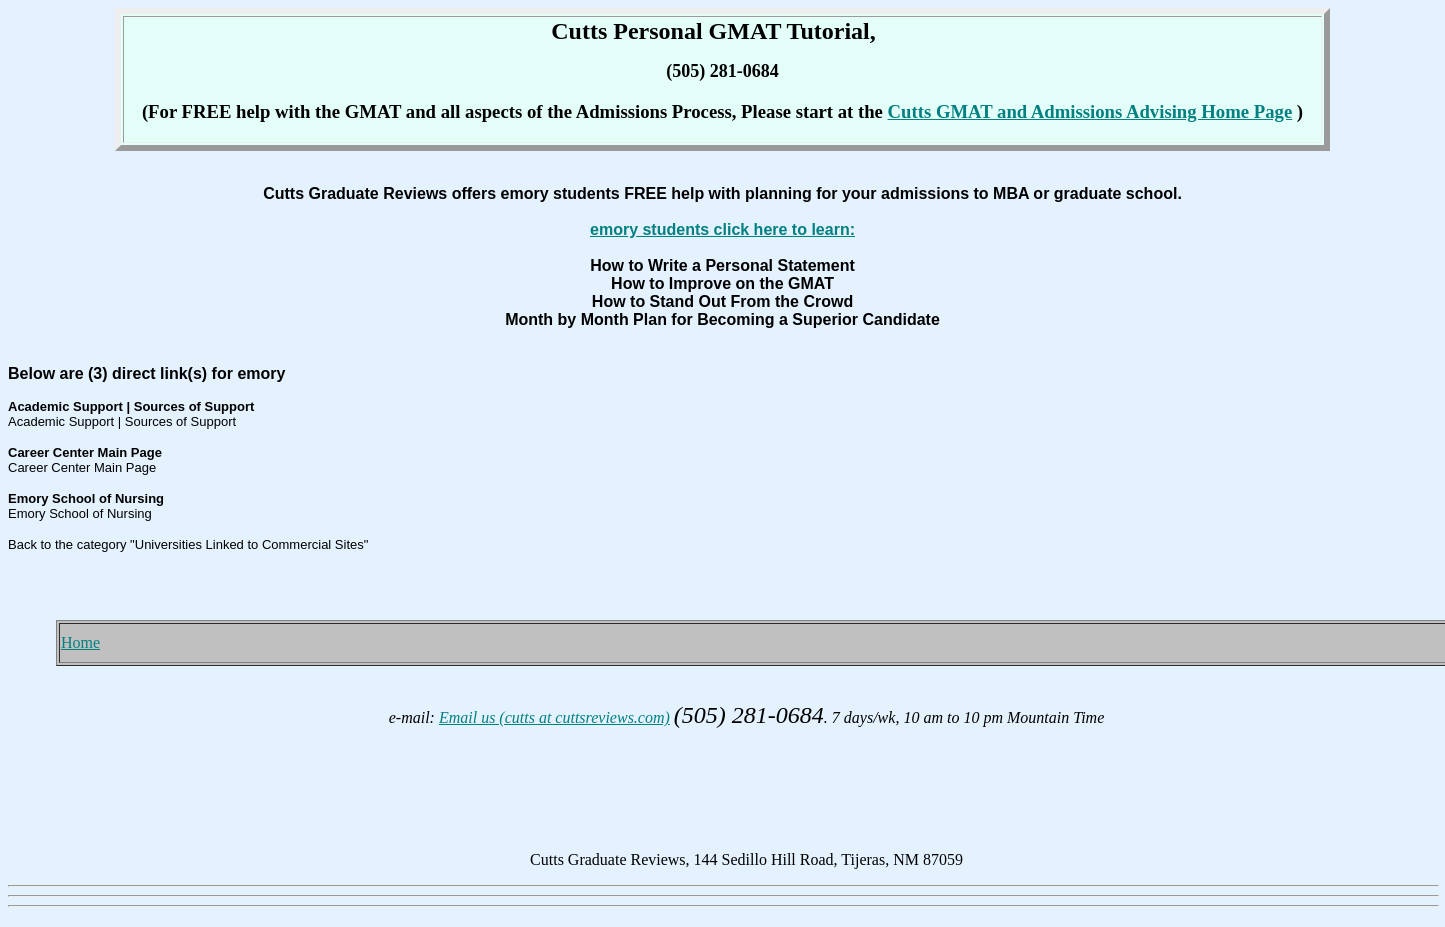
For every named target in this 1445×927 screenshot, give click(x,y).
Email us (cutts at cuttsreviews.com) (554, 717)
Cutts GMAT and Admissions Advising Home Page (1090, 111)
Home (80, 642)
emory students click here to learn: (722, 229)
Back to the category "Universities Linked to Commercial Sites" (188, 544)
